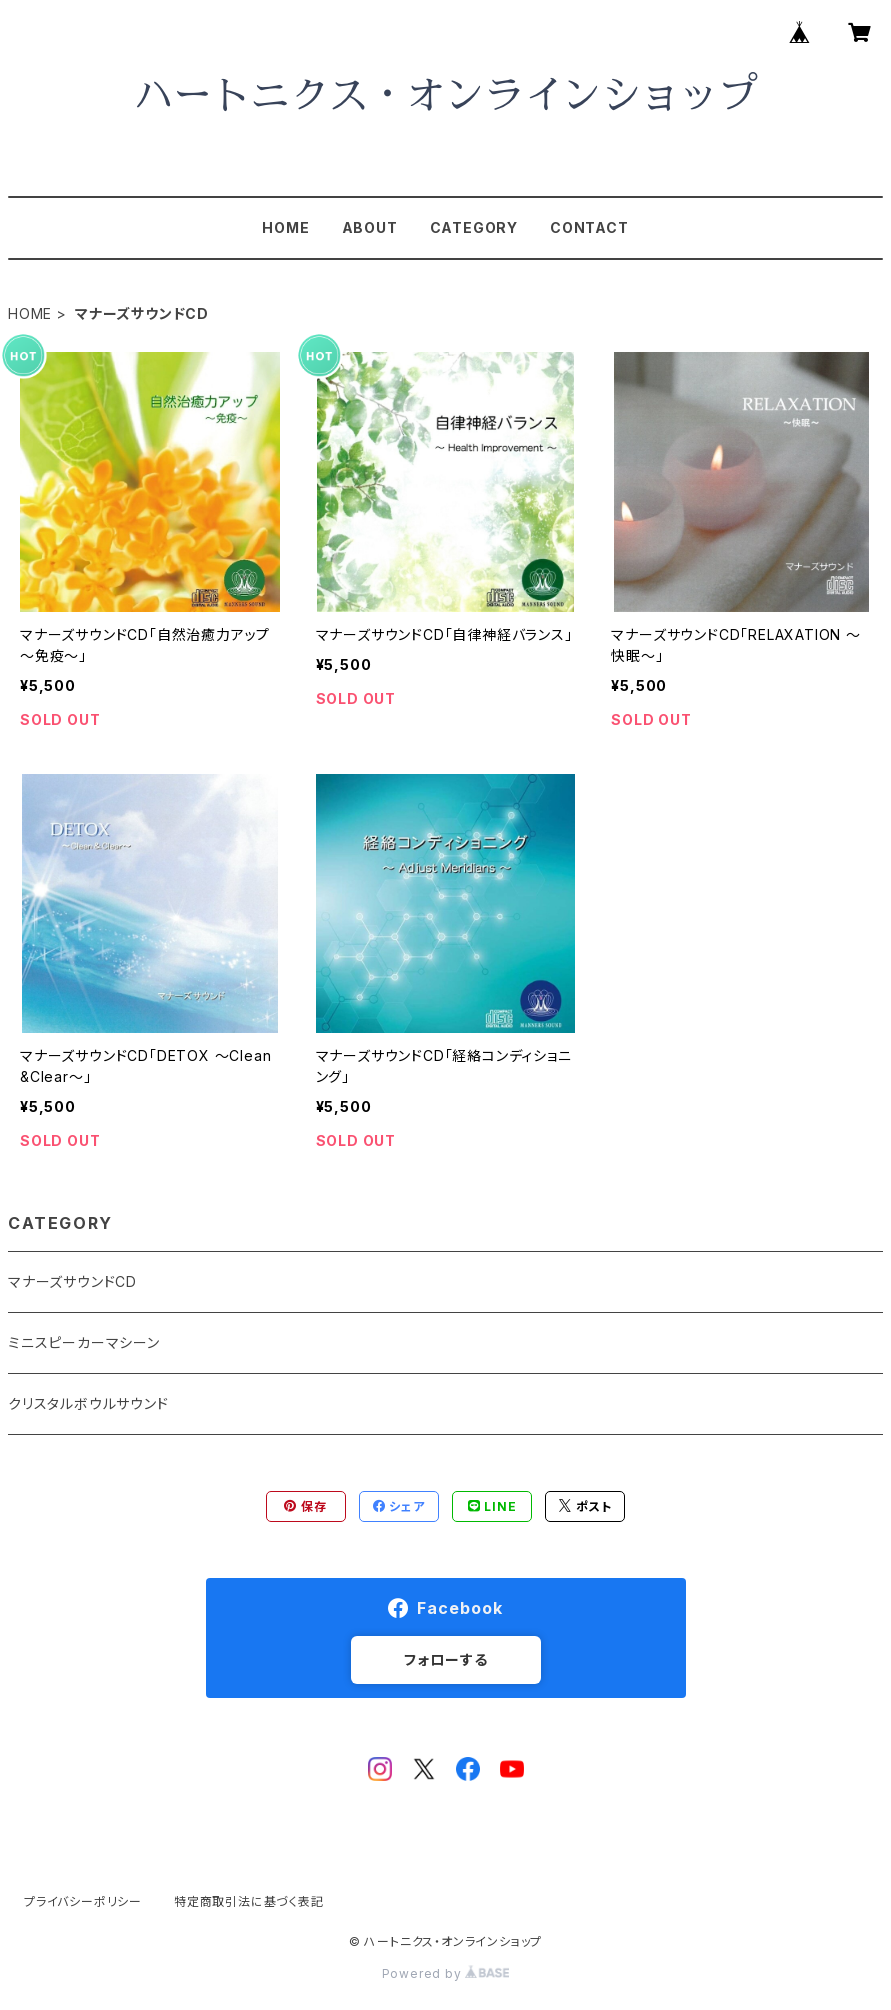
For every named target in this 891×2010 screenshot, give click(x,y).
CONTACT (589, 227)
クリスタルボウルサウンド (88, 1403)
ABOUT (370, 227)
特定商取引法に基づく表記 (249, 1901)
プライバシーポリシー (83, 1901)
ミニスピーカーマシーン (84, 1342)
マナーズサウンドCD (72, 1281)
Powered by (446, 1973)
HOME (285, 227)
